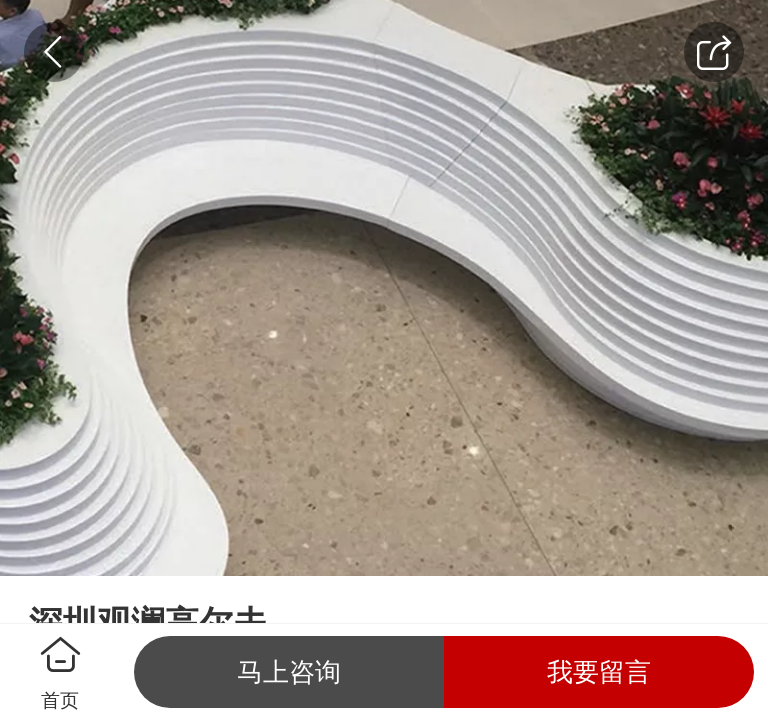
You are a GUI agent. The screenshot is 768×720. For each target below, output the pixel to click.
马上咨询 (289, 672)
